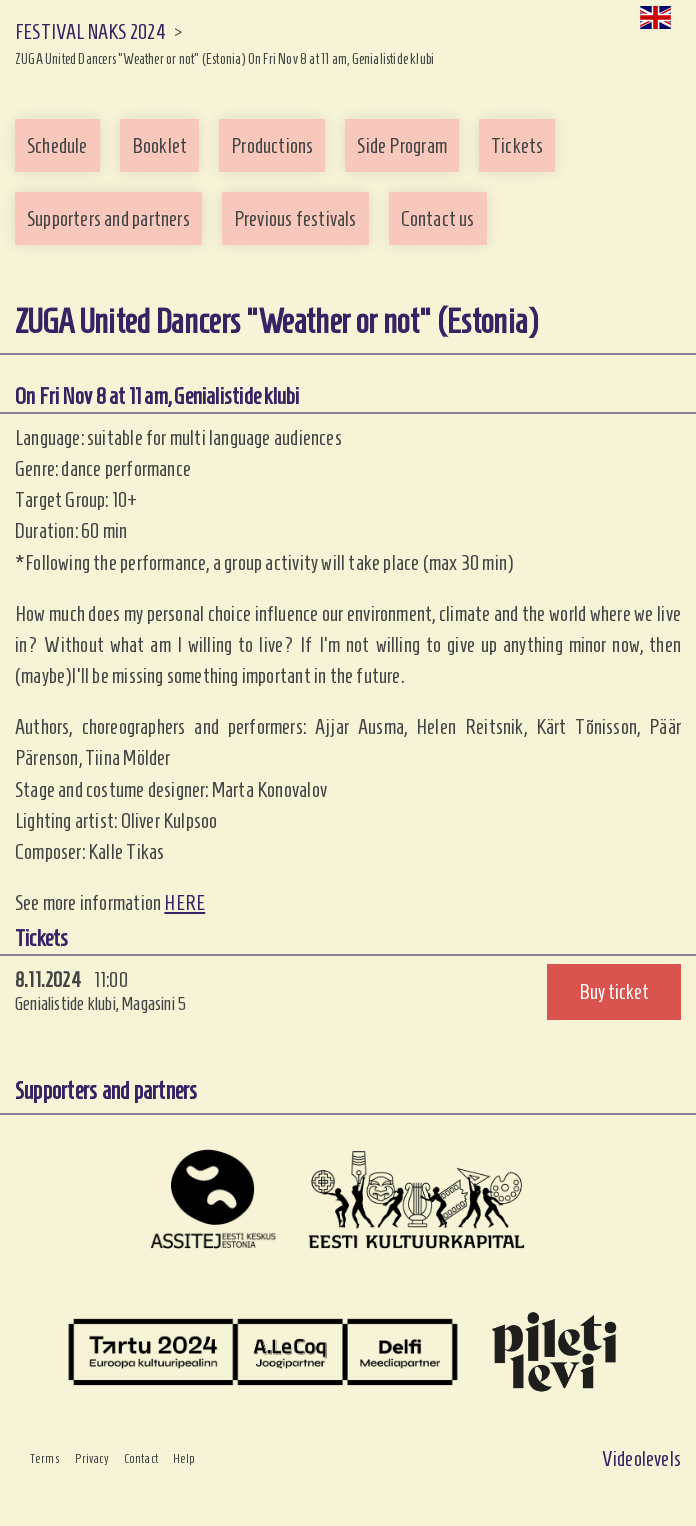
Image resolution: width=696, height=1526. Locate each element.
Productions (272, 145)
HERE (184, 902)
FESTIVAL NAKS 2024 (90, 31)
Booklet (159, 145)
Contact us (438, 218)
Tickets (517, 145)
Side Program (402, 145)
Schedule (57, 145)
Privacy (92, 1459)
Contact (141, 1459)
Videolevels (641, 1458)
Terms (45, 1459)
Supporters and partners (108, 218)
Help (184, 1459)
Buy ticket (614, 991)
